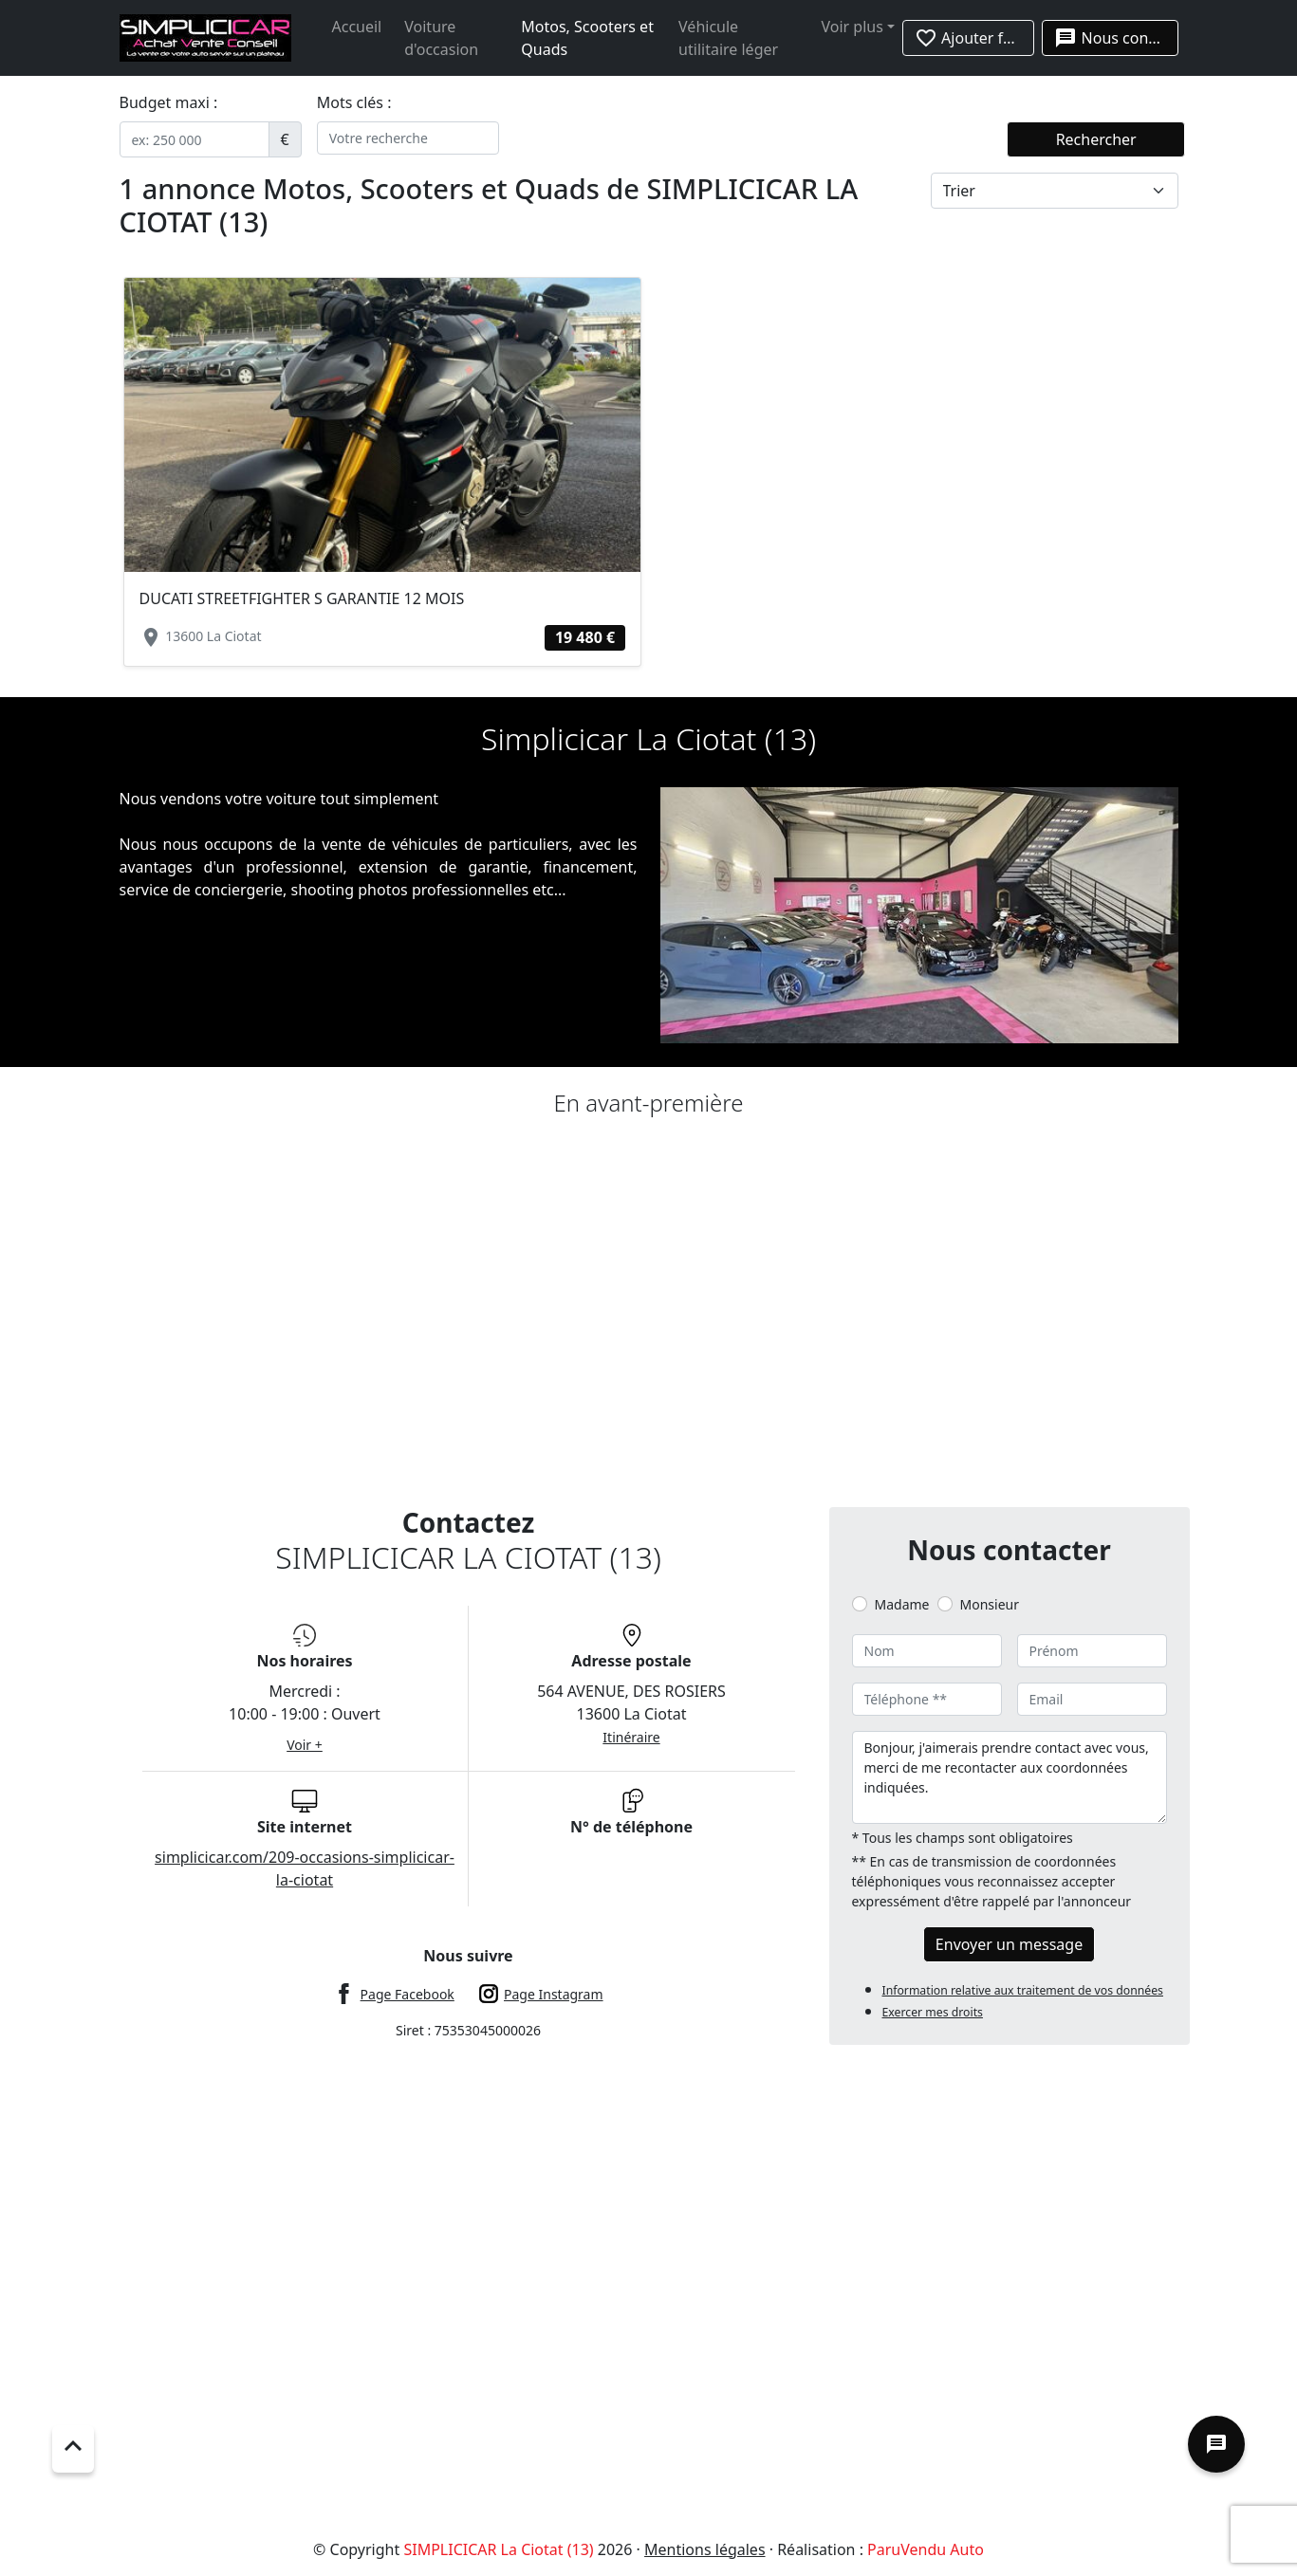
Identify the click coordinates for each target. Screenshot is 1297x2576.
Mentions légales (705, 2549)
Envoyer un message (1009, 1944)
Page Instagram (553, 1994)
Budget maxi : (169, 102)
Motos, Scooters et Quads (587, 38)
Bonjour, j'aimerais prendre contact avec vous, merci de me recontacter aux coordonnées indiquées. (1009, 1777)
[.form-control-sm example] (194, 139)
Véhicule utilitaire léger (728, 38)
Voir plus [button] (851, 26)
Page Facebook (407, 1994)
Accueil (357, 26)
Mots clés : (354, 102)
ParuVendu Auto (925, 2549)
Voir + (305, 1745)
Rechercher (1096, 139)
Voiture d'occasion (441, 38)
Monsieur (989, 1604)
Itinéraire (630, 1737)
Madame (902, 1604)
